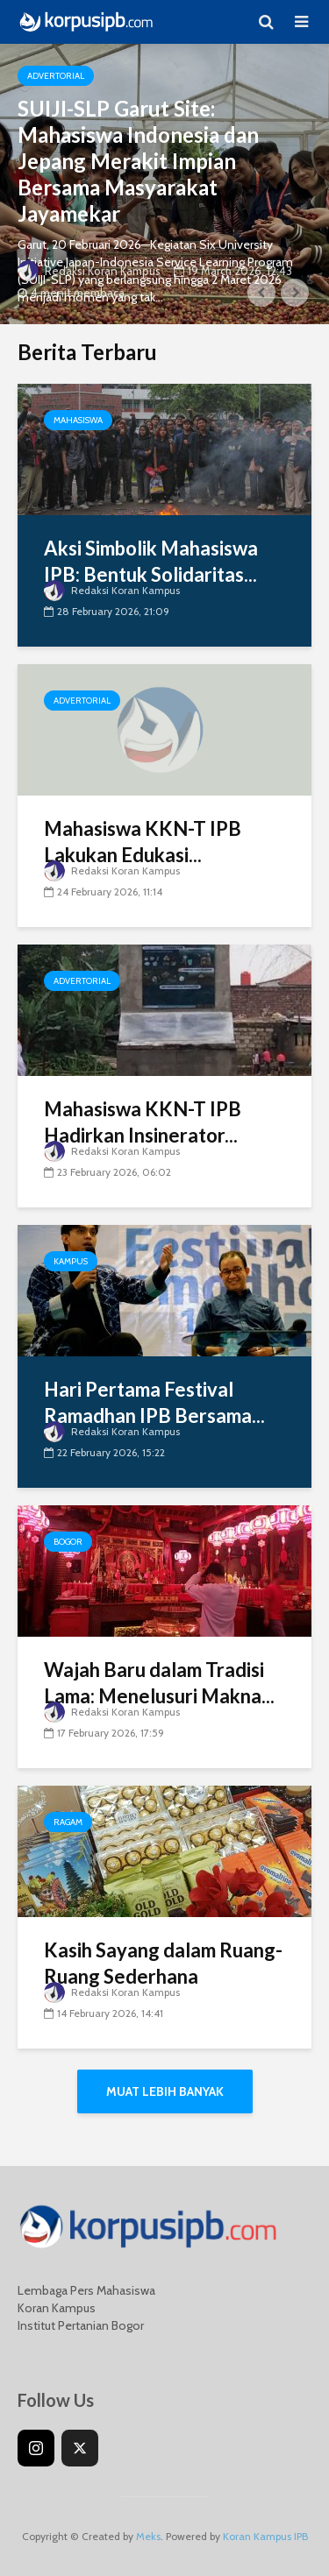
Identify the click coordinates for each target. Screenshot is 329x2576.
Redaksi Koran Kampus (89, 271)
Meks (148, 2536)
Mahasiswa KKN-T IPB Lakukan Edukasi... (142, 842)
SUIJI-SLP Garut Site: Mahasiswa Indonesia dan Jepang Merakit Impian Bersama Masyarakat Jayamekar (138, 161)
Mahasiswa (78, 420)
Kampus (71, 1261)
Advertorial (55, 75)
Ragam (68, 1822)
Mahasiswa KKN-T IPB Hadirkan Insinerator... (142, 1122)
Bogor (68, 1541)
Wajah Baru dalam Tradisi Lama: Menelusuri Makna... (159, 1683)
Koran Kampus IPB (265, 2536)
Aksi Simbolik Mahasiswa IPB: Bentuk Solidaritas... (151, 561)
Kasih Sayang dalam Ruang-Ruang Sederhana (163, 1963)
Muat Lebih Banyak (165, 2091)
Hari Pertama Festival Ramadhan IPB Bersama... (154, 1402)
